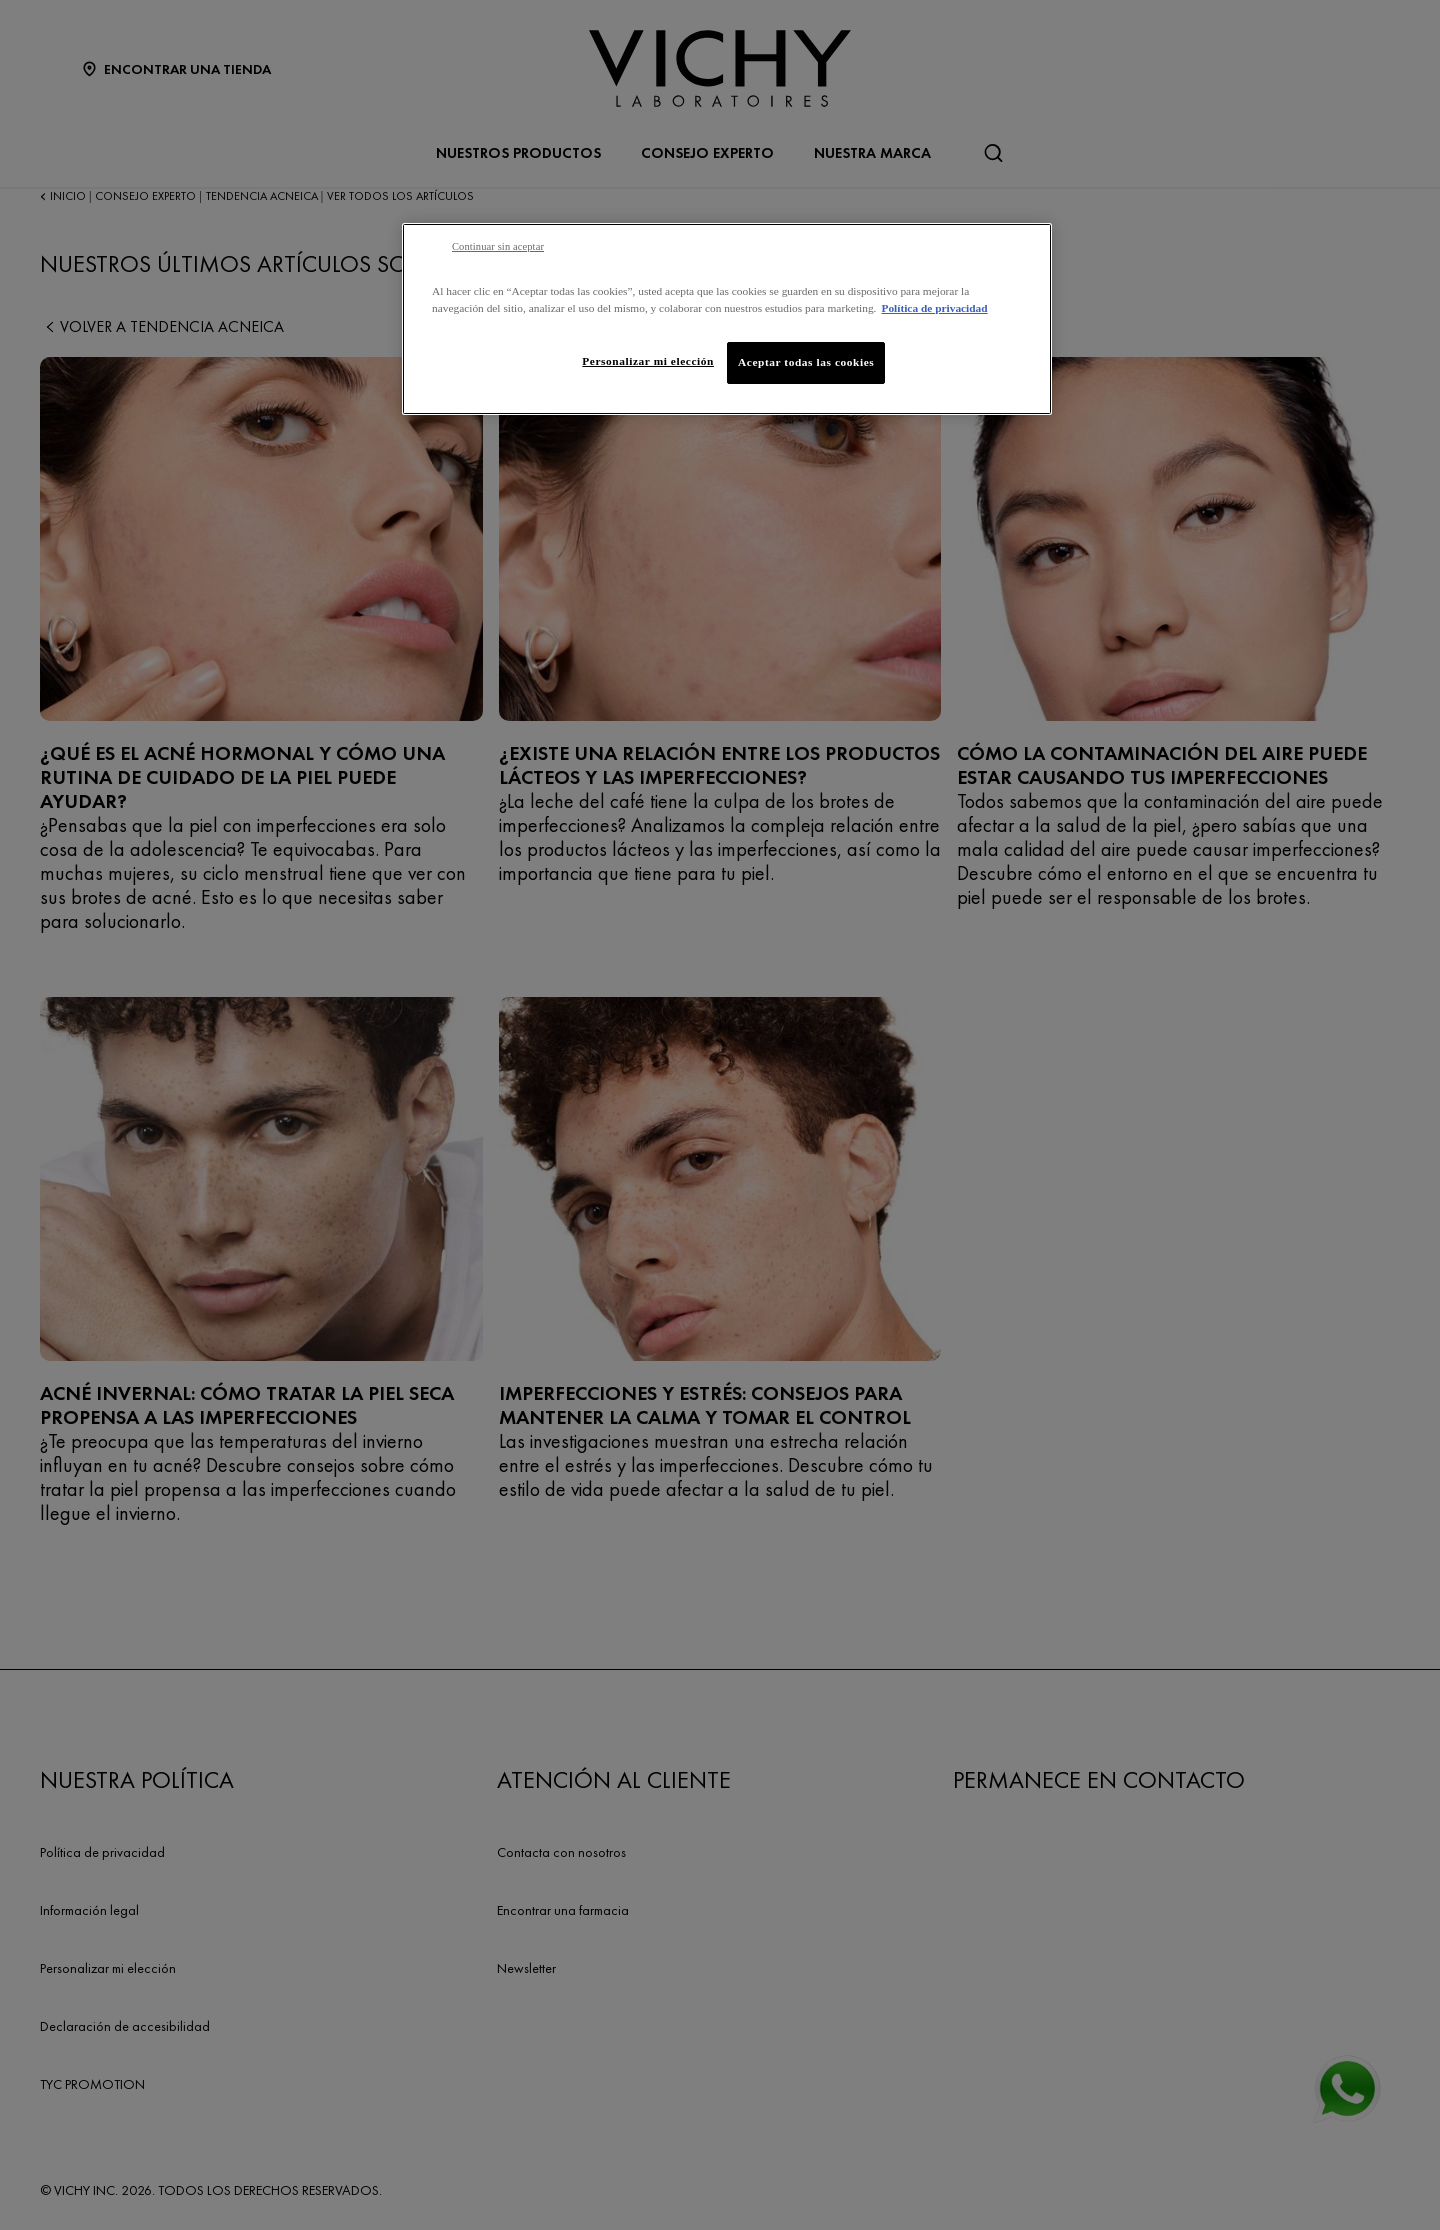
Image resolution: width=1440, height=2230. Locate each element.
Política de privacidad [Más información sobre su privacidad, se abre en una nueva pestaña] (934, 308)
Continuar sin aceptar (498, 246)
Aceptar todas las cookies (806, 362)
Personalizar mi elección (648, 361)
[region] (727, 319)
